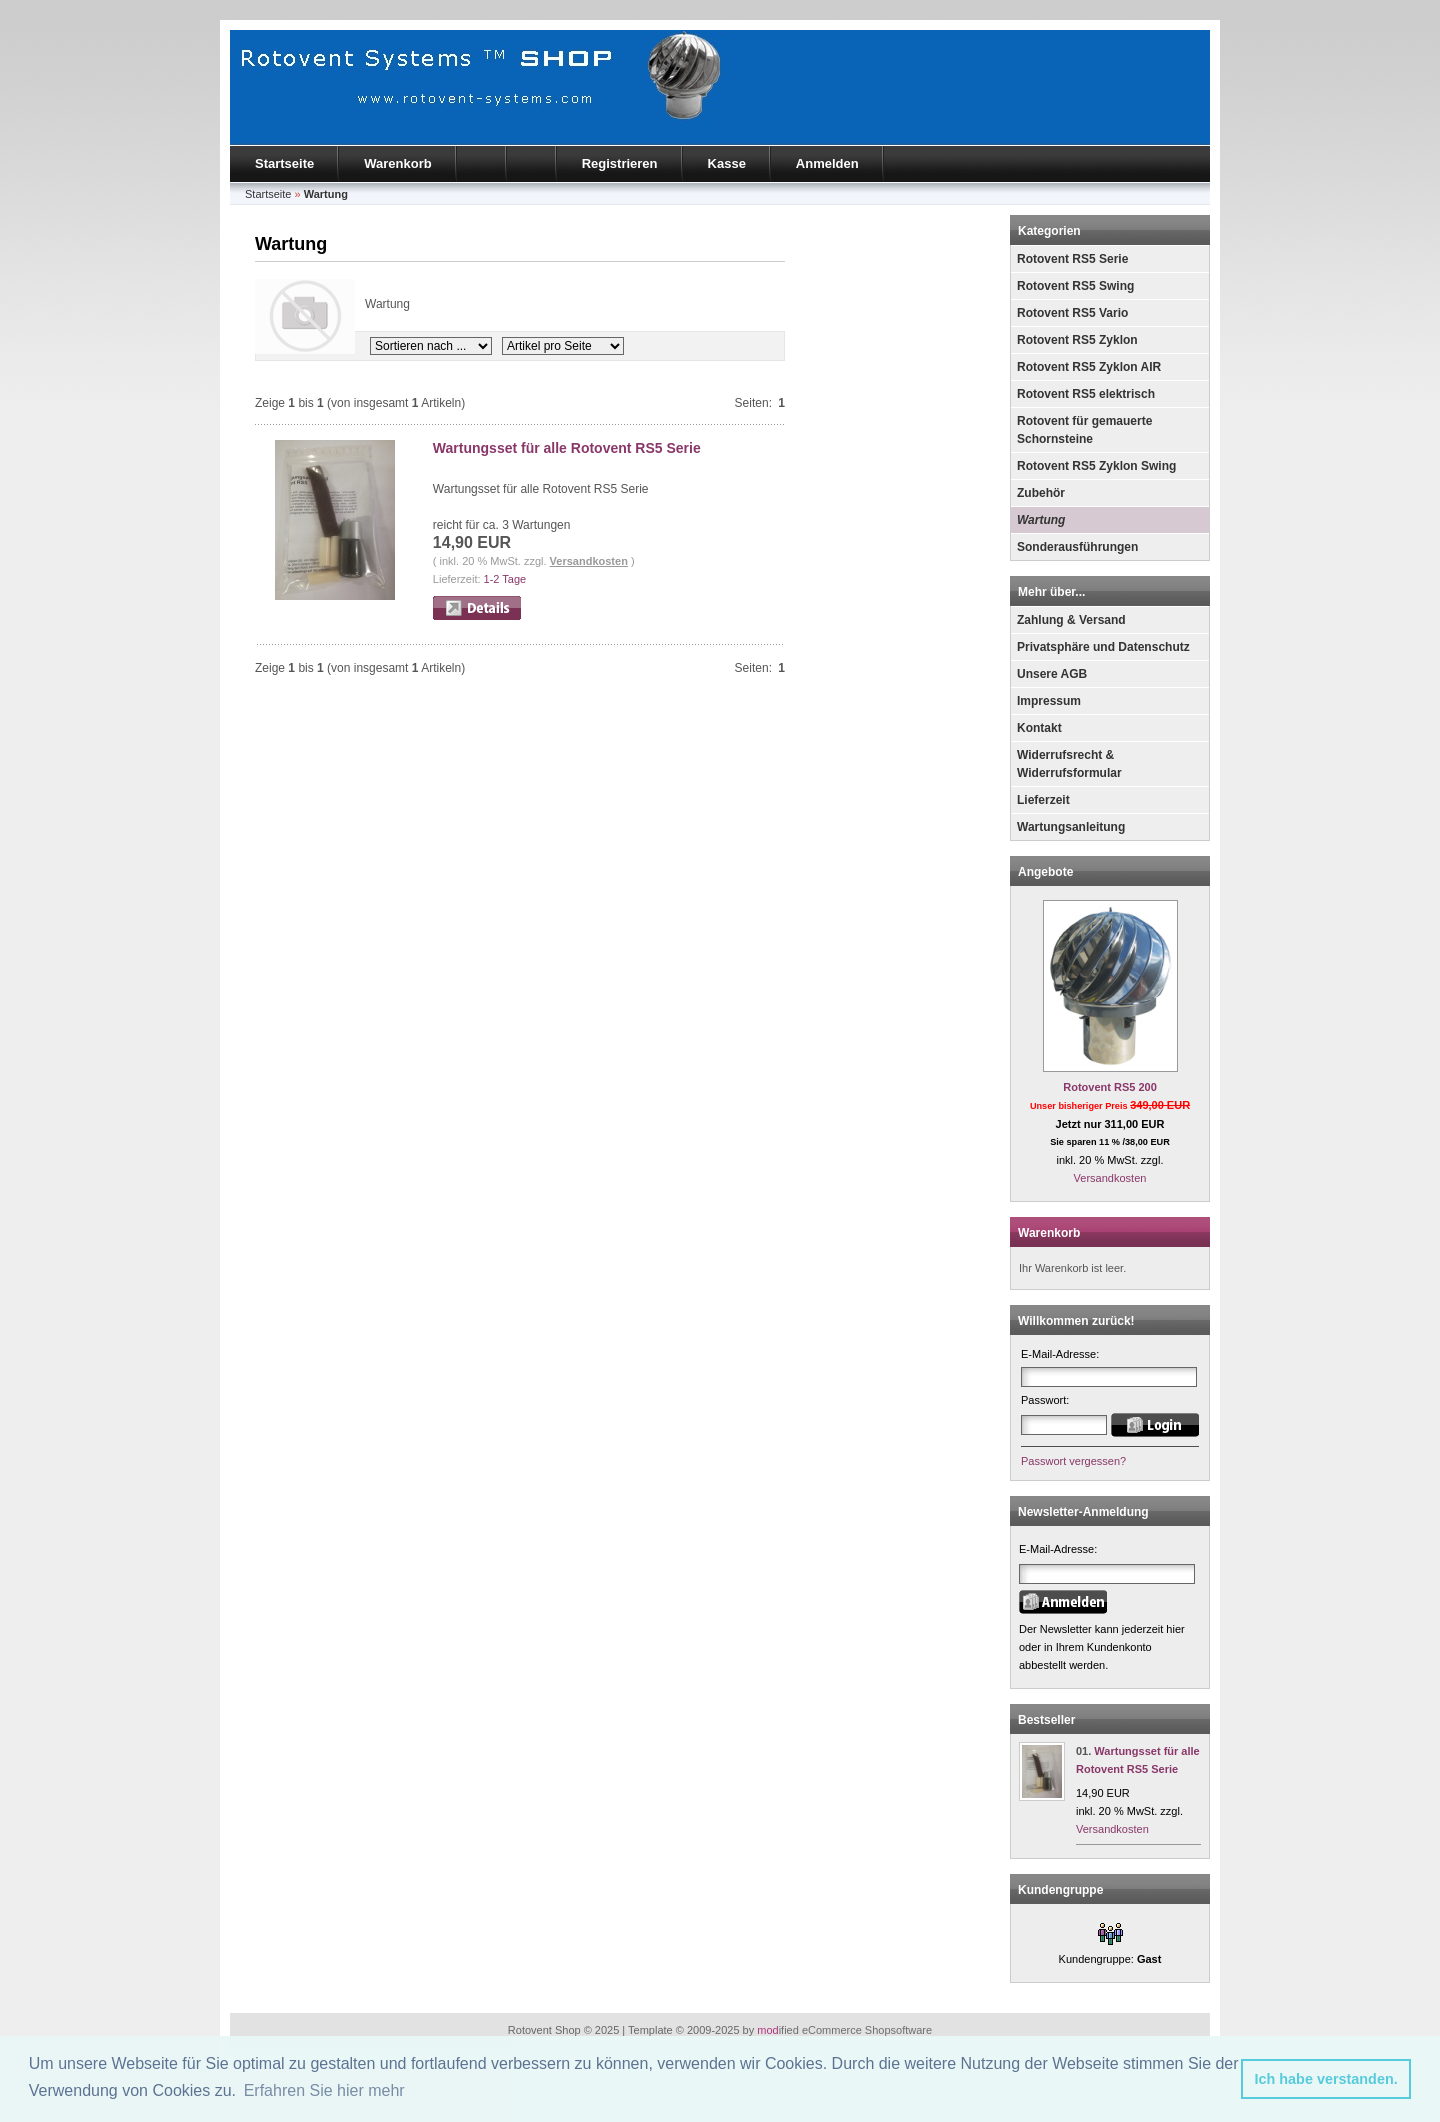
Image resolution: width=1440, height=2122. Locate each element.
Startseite (284, 163)
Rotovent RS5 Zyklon (1077, 340)
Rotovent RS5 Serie (1072, 259)
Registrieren (620, 163)
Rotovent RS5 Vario (1072, 313)
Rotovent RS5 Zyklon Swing (1096, 466)
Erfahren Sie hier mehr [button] (324, 2090)
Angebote (1045, 872)
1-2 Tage (505, 579)
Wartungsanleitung (1071, 827)
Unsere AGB (1052, 674)
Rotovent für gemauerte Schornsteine (1084, 430)
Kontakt (1039, 728)
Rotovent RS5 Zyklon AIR (1089, 367)
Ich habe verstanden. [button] (1326, 2079)
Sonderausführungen (1077, 547)
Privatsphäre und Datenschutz (1103, 647)
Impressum (1049, 701)
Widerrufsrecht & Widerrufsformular (1069, 764)
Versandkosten (589, 561)
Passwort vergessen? (1073, 1461)
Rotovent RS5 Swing (1075, 286)
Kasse (727, 163)
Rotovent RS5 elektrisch (1086, 394)
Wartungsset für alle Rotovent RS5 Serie (567, 448)
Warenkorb (397, 163)
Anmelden (827, 163)
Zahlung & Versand (1071, 620)
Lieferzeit (1043, 800)
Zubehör (1041, 493)
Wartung (1041, 520)
